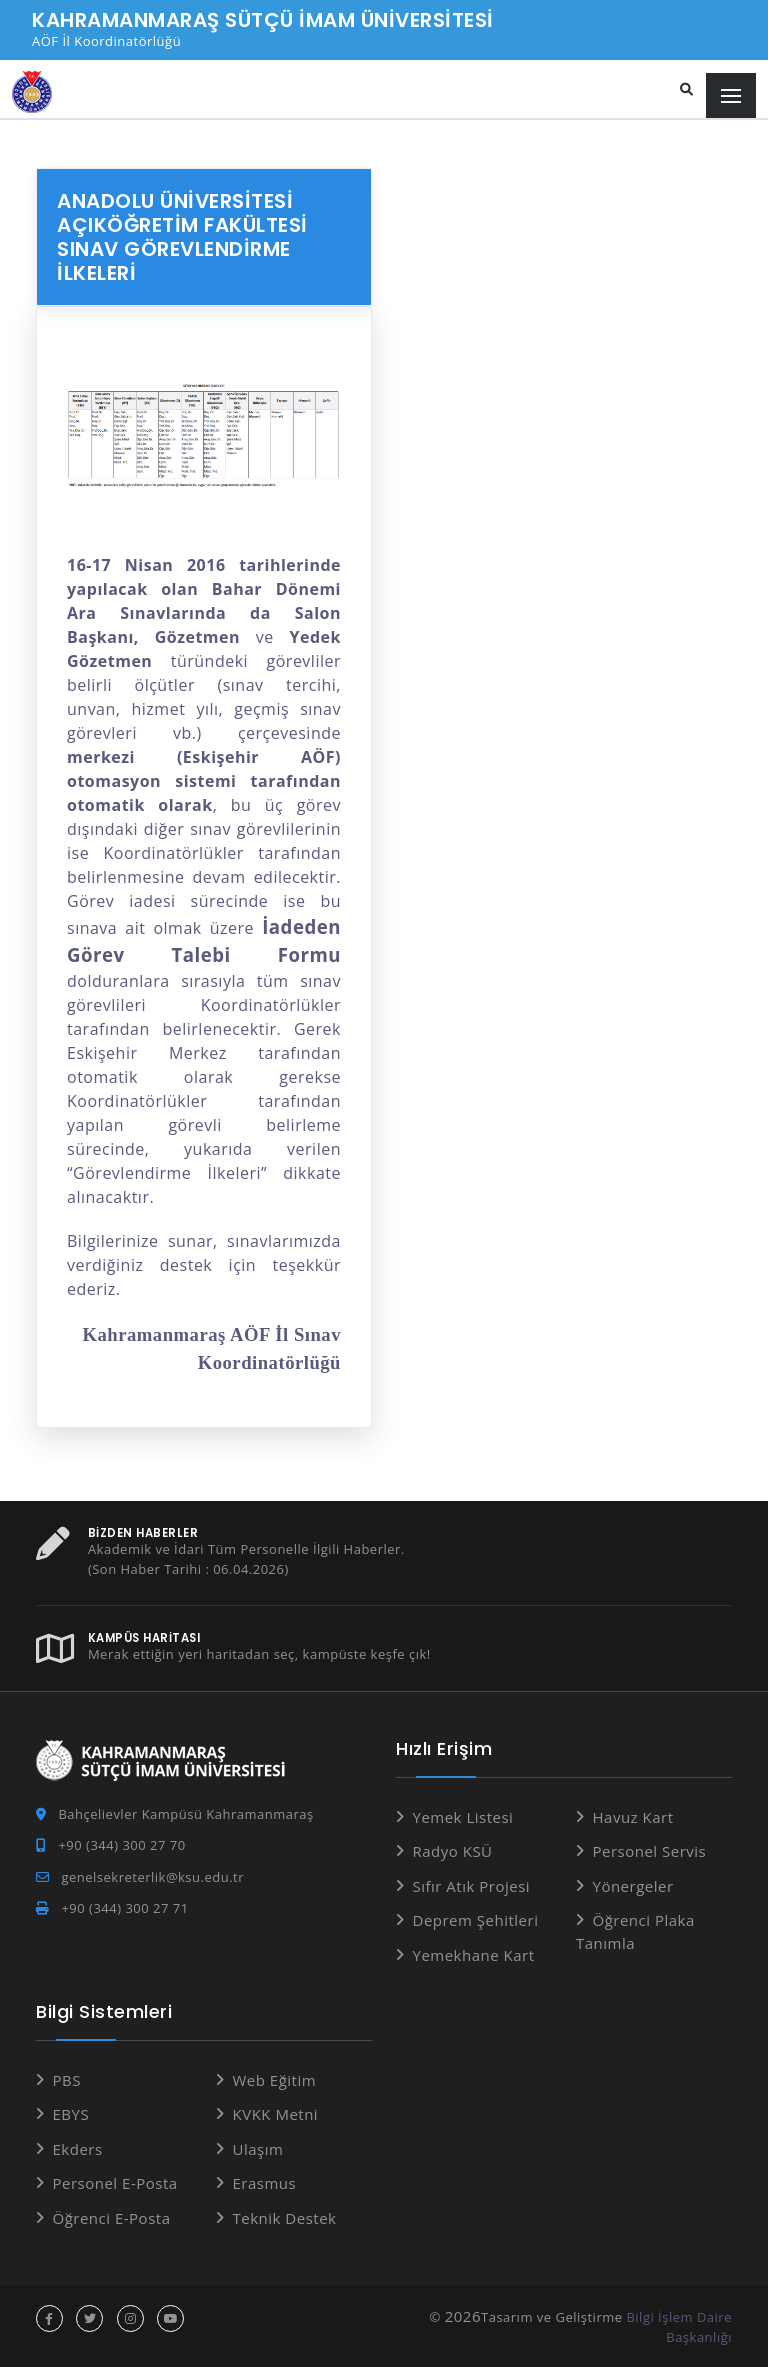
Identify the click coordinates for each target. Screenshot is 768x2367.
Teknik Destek (285, 2218)
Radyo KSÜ (453, 1851)
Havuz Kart (633, 1817)
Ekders (78, 2149)
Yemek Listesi (463, 1817)
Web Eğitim (275, 2080)
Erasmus (265, 2183)
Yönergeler (633, 1886)
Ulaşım (258, 2149)
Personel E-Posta (115, 2183)
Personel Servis (650, 1851)
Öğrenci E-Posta (112, 2218)
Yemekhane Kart (474, 1955)
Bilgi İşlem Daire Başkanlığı (679, 2327)
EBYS (71, 2114)
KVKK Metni (276, 2114)
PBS (67, 2080)
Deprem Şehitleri (476, 1920)
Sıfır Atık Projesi (472, 1886)
